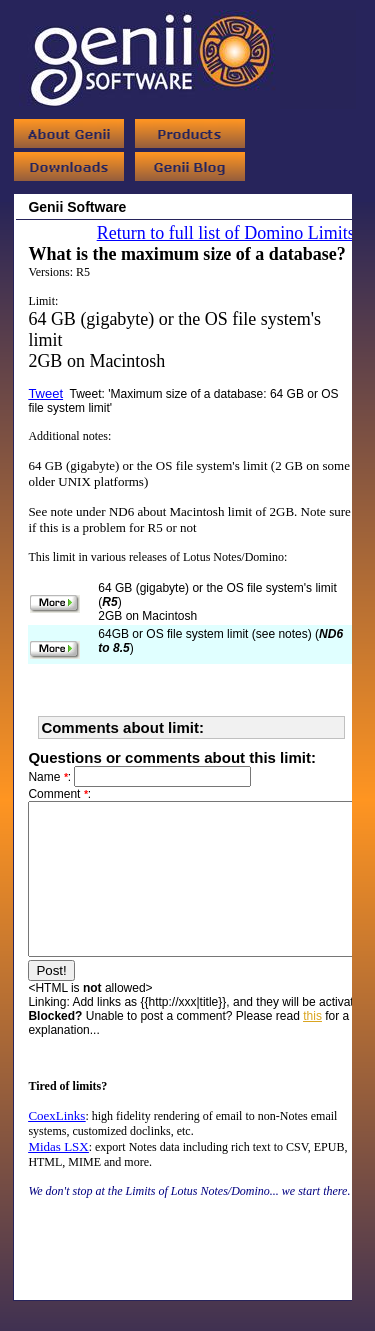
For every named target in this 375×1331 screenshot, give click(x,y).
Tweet (45, 393)
